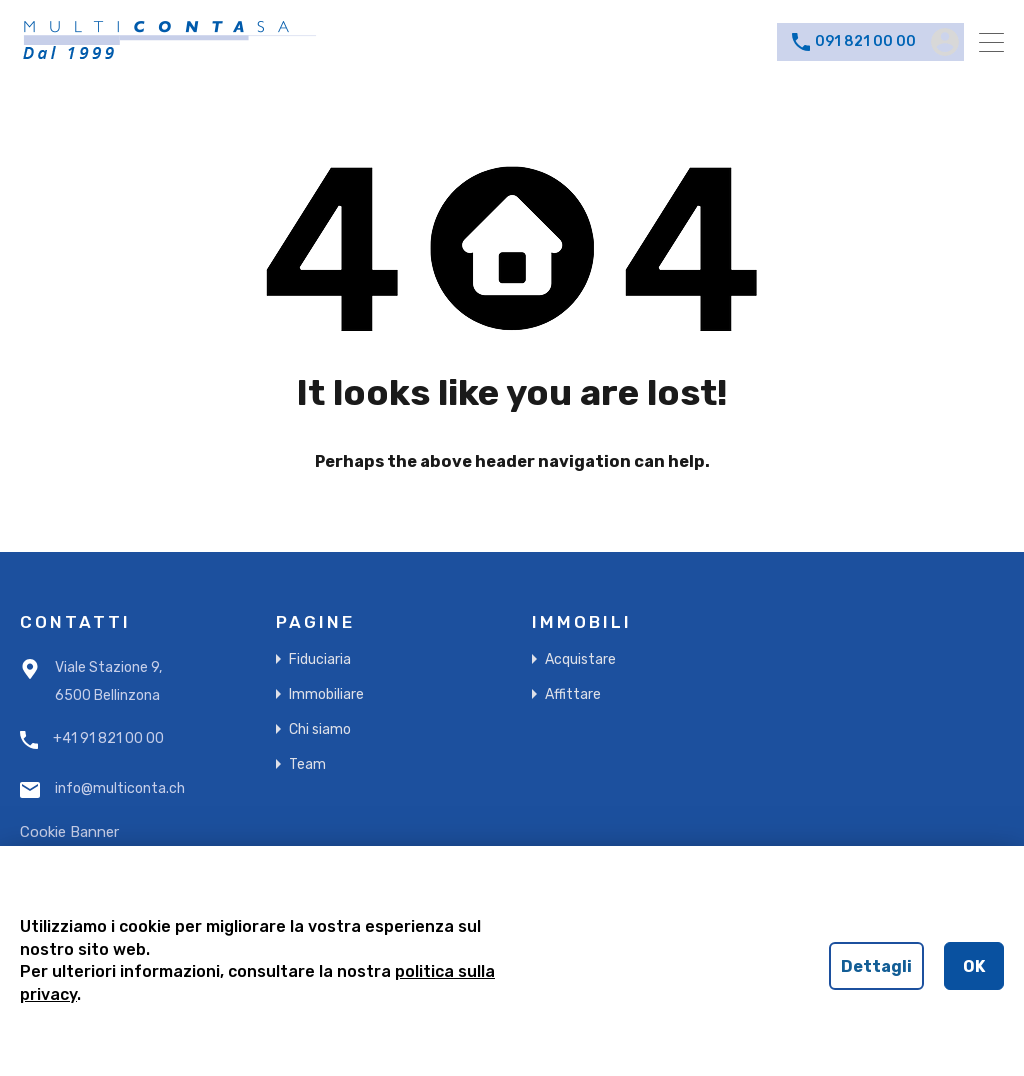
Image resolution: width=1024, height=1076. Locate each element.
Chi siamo (320, 729)
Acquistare (580, 659)
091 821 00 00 (865, 42)
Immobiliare (326, 694)
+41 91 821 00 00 (108, 739)
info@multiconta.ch (120, 789)
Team (307, 764)
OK (974, 966)
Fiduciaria (320, 659)
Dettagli (876, 966)
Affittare (573, 694)
